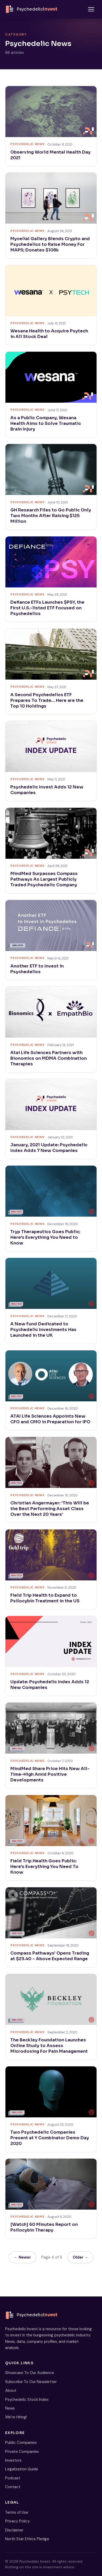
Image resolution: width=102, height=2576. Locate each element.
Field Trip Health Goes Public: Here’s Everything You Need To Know (44, 1866)
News (10, 2408)
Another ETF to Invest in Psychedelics (37, 968)
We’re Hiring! (16, 2417)
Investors (13, 2460)
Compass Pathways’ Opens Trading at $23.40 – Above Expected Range (49, 1956)
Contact (12, 2486)
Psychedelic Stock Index (26, 2399)
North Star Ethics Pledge (27, 2538)
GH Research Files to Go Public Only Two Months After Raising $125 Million (50, 515)
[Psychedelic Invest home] (31, 9)
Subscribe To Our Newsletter (31, 2381)
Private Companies (22, 2451)
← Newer (22, 2257)
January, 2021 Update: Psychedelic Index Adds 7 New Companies (49, 1147)
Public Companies (21, 2442)
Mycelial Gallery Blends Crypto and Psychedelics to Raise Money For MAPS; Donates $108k (50, 244)
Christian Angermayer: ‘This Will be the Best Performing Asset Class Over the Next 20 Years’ (49, 1508)
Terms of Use (16, 2512)
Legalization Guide (21, 2469)
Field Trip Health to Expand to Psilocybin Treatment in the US (44, 1598)
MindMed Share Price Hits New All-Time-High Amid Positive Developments (50, 1774)
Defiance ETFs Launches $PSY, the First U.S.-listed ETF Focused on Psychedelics (47, 608)
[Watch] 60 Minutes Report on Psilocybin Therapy (44, 2227)
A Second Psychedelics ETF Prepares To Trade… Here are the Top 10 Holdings (46, 700)
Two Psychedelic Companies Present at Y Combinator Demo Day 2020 (49, 2137)
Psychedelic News (27, 144)
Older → (80, 2257)
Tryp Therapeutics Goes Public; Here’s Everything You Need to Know (45, 1237)
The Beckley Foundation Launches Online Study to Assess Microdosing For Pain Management (49, 2045)
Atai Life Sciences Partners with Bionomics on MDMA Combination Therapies (48, 1058)
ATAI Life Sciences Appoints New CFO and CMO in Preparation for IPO (50, 1419)
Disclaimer (14, 2530)
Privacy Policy (17, 2521)
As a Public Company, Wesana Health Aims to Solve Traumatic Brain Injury (45, 423)
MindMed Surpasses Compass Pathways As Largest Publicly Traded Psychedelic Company (44, 879)
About (10, 2390)
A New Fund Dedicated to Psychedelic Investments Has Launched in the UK (43, 1329)
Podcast (12, 2478)
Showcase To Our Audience (29, 2372)
